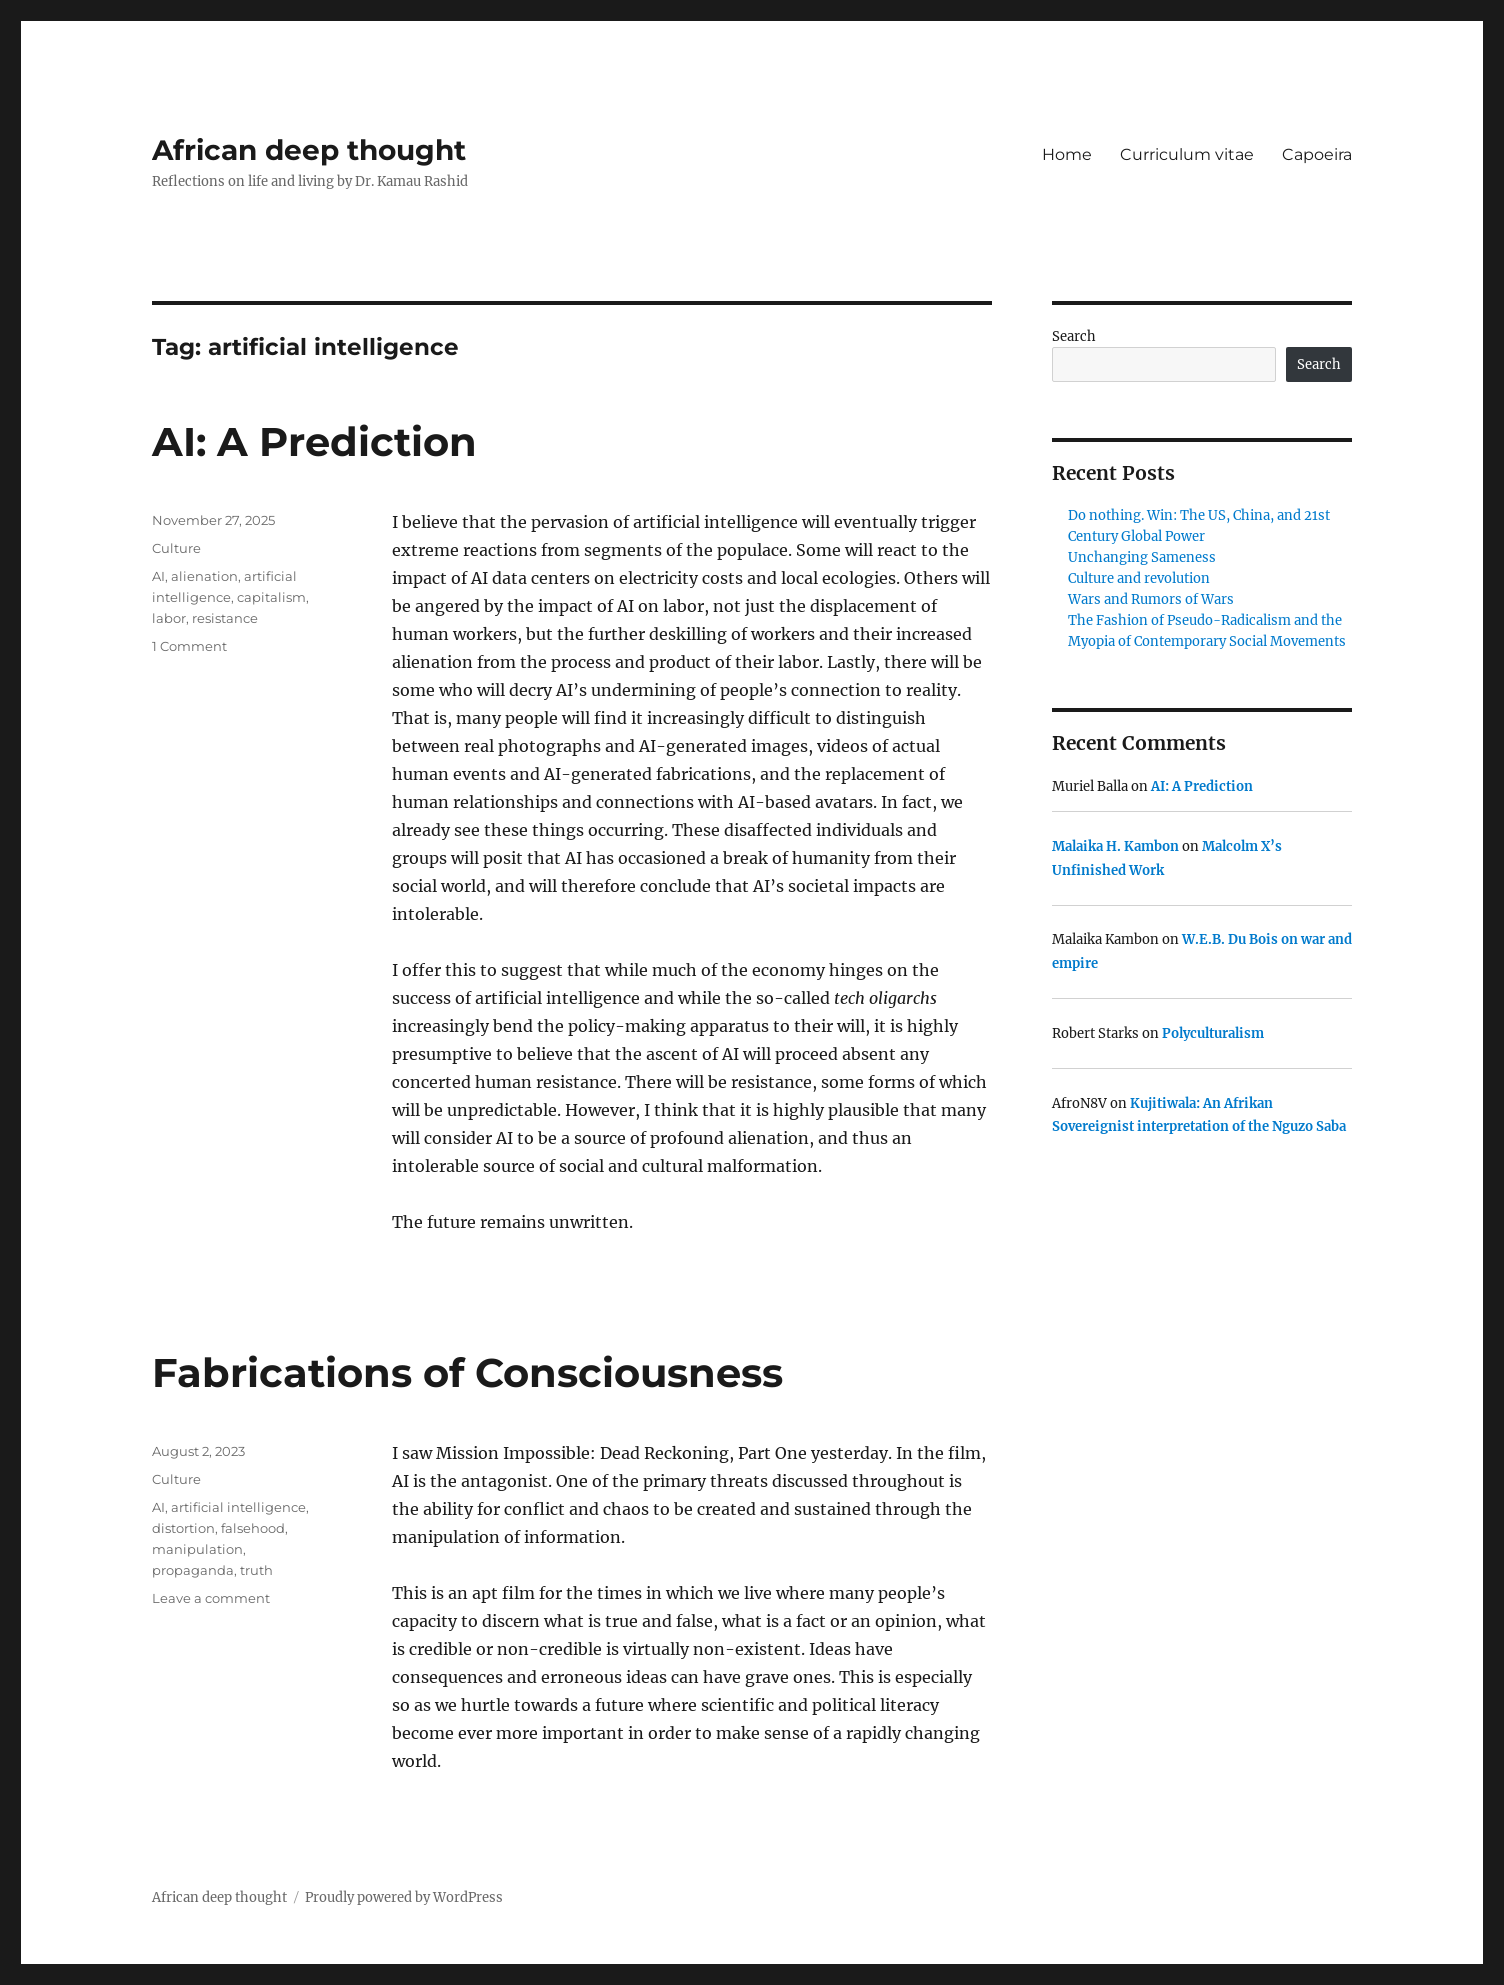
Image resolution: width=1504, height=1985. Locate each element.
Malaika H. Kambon (1115, 846)
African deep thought (309, 150)
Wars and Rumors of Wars (1151, 599)
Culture (176, 548)
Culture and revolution (1139, 578)
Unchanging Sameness (1142, 557)
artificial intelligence (238, 1507)
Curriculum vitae (1187, 154)
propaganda (193, 1570)
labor (169, 618)
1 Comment (189, 646)
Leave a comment (211, 1598)
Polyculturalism (1213, 1033)
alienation (204, 576)
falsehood (253, 1528)
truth (256, 1570)
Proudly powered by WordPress (404, 1897)
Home (1067, 154)
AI (158, 576)
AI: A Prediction (314, 441)
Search (1074, 336)
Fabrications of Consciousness (467, 1372)
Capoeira (1317, 154)
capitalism (271, 597)
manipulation (197, 1549)
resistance (225, 618)
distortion (183, 1528)
